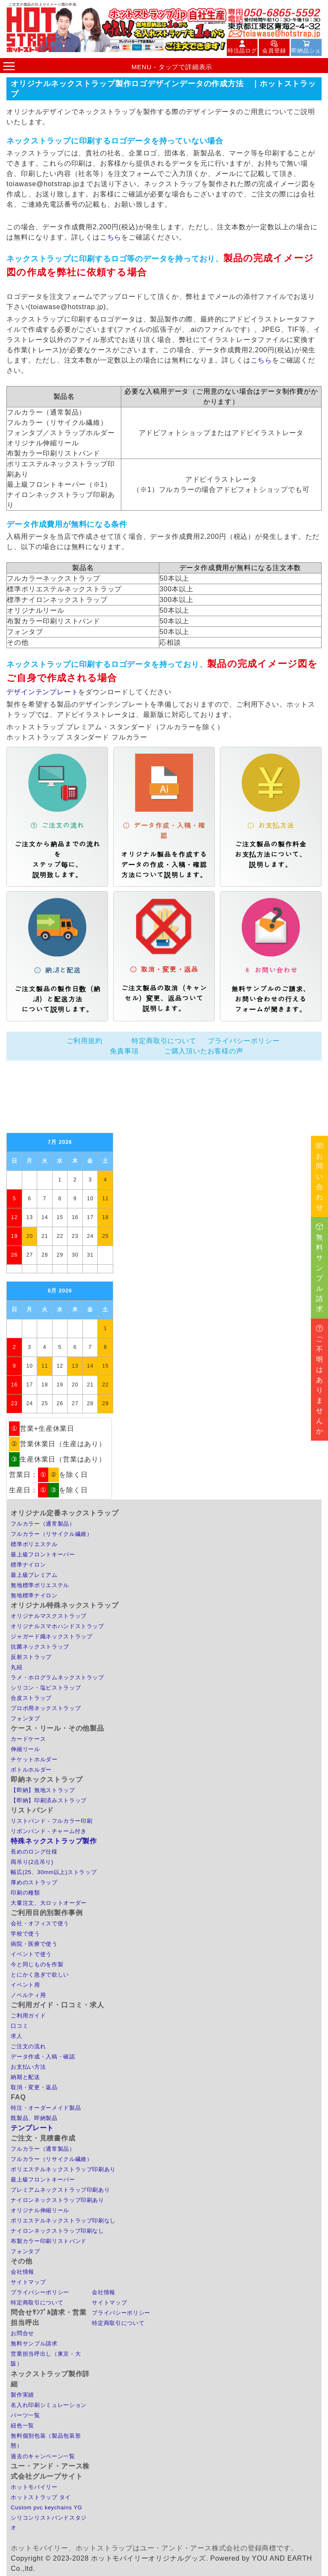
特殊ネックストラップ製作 (54, 1841)
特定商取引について (164, 1040)
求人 (16, 2036)
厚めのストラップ (34, 1882)
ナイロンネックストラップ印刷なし (57, 2231)
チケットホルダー (34, 1759)
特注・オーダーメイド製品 (46, 2108)
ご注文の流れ (28, 2046)
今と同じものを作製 (37, 1964)
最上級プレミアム (34, 1575)
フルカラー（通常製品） (43, 1523)
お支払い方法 (28, 2067)
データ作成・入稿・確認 (43, 2056)
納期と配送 (25, 2077)
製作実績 (22, 2395)
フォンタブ (25, 1718)
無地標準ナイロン (34, 1595)
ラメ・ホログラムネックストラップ (57, 1677)
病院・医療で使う (34, 1944)
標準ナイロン (28, 1564)
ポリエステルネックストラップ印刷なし (63, 2220)
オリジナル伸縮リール (40, 2210)
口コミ (19, 2026)
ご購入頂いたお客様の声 (203, 1051)
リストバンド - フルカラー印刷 (51, 1821)
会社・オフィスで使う (40, 1923)
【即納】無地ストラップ (43, 1790)
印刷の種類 (25, 1892)
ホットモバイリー (34, 2487)
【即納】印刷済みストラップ (48, 1800)
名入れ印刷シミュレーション (48, 2405)
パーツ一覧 (25, 2415)
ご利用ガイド (28, 2015)
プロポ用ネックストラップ (46, 1708)
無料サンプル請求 (34, 2343)
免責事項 (124, 1051)
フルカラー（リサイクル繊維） (51, 1534)
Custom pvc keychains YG (46, 2507)
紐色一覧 (22, 2425)
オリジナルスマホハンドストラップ (57, 1626)
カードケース (28, 1739)
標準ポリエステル (34, 1544)
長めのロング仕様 (34, 1851)
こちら (110, 237)
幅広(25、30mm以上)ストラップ (54, 1872)
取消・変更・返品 (34, 2087)
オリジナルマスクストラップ (48, 1616)
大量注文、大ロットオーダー (48, 1903)
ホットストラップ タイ (41, 2497)
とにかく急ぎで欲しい (40, 1974)
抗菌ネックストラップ (40, 1646)
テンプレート (32, 2128)
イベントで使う (31, 1954)
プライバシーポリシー (243, 1040)
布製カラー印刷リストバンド (48, 2241)
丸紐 (16, 1667)
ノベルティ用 (28, 1995)
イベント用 (25, 1985)
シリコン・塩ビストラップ (46, 1687)
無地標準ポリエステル (40, 1585)
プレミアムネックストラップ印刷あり (60, 2190)
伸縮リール (25, 1749)
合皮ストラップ (31, 1698)
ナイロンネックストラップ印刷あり (57, 2200)
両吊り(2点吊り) (32, 1862)
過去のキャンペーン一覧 (43, 2456)
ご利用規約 (84, 1040)
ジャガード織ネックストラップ (51, 1636)
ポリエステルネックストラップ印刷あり (63, 2169)
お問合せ (22, 2333)
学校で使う (25, 1933)
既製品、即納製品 (34, 2118)
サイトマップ (28, 2282)
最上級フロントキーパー (43, 1554)
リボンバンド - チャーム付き (48, 1831)
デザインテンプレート (42, 692)
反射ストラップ (31, 1657)
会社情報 (22, 2272)
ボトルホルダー (31, 1769)
